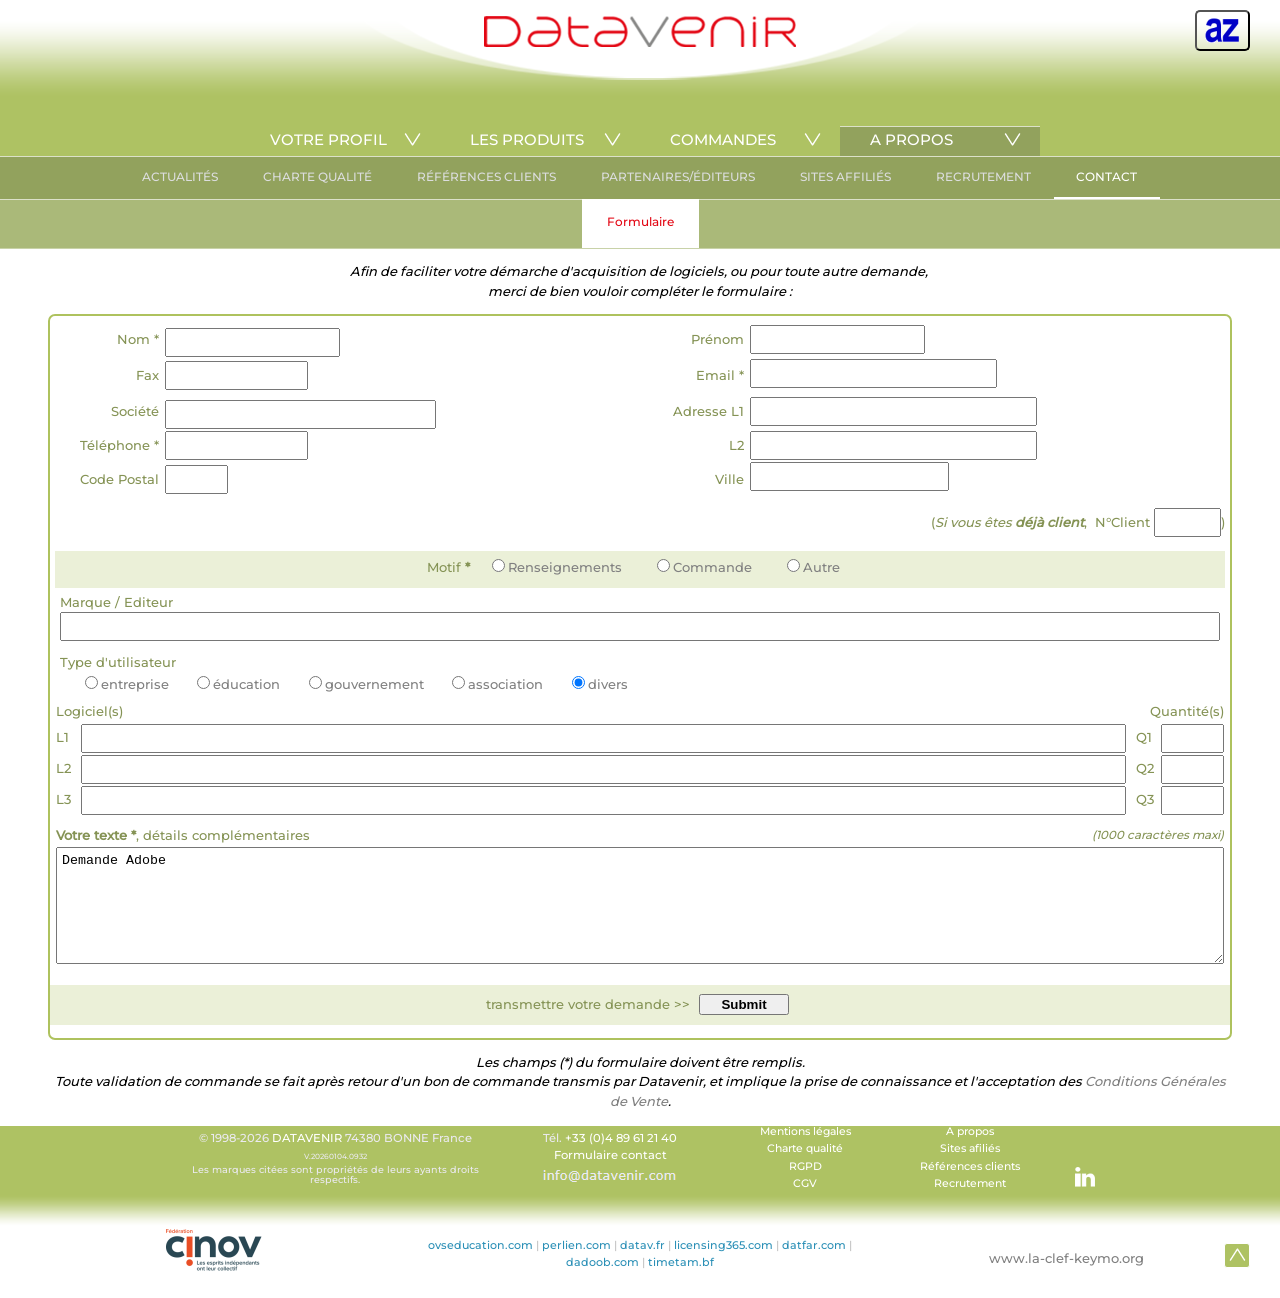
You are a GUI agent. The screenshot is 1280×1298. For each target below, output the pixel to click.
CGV (805, 1204)
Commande (704, 567)
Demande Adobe (640, 916)
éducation (238, 684)
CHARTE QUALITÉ (317, 176)
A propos (970, 1152)
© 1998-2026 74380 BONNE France (335, 1179)
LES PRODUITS (527, 139)
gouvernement (366, 684)
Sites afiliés (970, 1169)
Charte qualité (805, 1169)
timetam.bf (681, 1283)
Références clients (970, 1187)
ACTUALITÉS (180, 176)
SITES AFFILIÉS (845, 176)
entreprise (127, 684)
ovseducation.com (480, 1266)
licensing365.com (723, 1266)
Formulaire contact (610, 1176)
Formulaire (640, 221)
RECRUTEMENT (983, 176)
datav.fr (642, 1266)
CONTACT (1106, 176)
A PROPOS (911, 139)
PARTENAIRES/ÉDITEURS (678, 176)
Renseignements (557, 567)
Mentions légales (805, 1152)
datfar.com (814, 1266)
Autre (813, 567)
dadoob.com (602, 1283)
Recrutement (970, 1204)
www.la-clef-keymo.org (1066, 1279)
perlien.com (576, 1266)
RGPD (805, 1187)
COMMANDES (723, 139)
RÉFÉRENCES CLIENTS (486, 176)
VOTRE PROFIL (328, 139)
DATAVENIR (307, 1159)
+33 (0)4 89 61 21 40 (621, 1159)
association (497, 684)
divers (600, 684)
